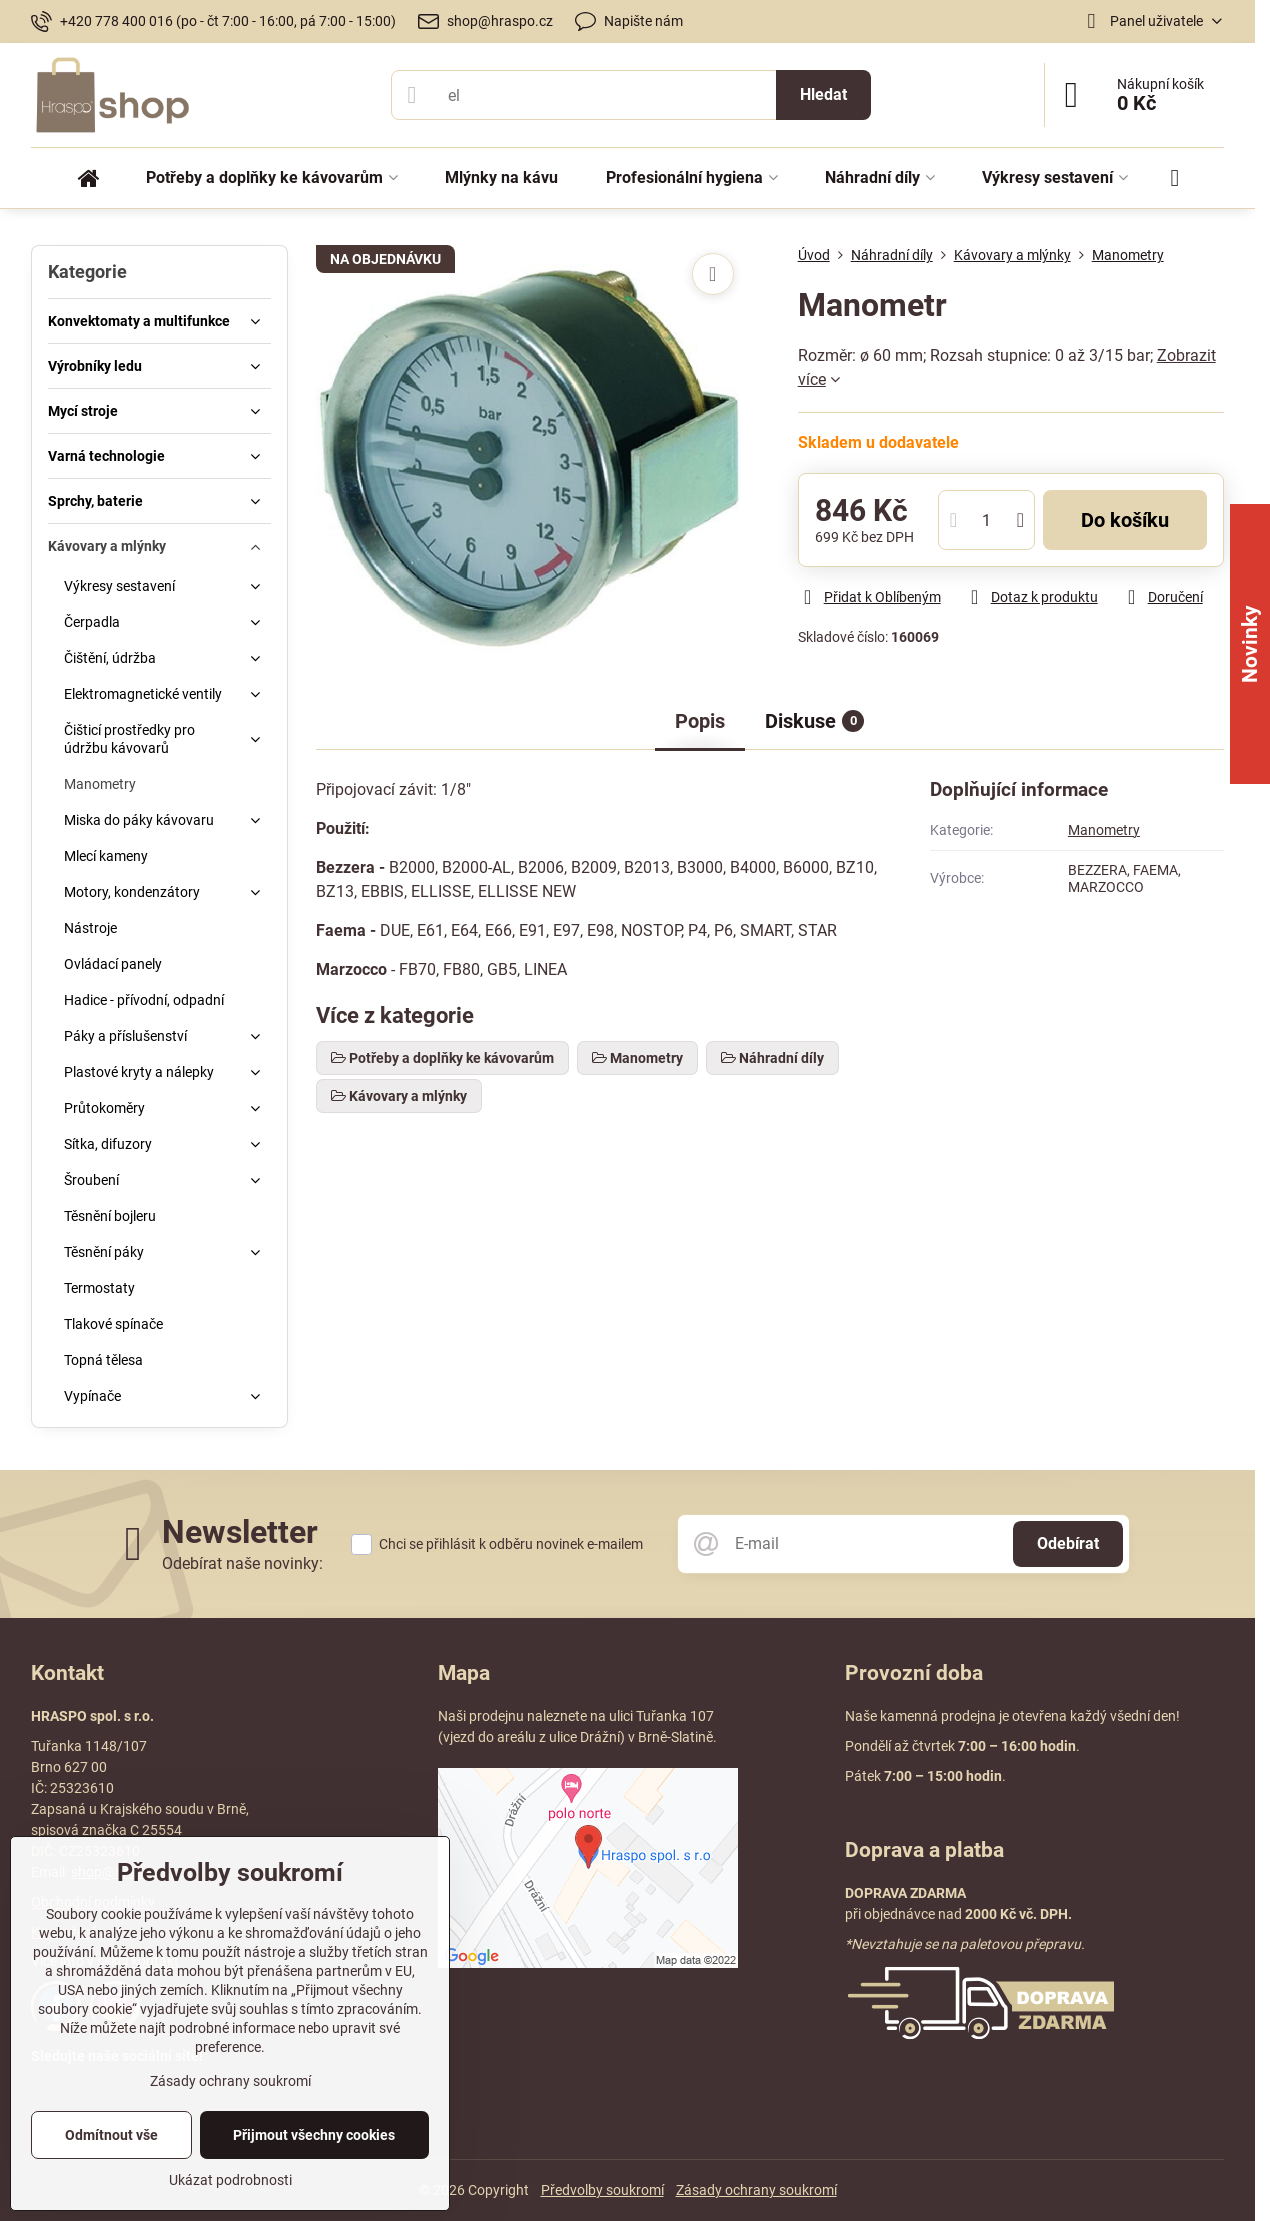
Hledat (823, 94)
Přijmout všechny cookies (314, 2135)
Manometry (1104, 830)
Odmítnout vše (111, 2135)
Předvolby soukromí (602, 2190)
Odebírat (1068, 1543)
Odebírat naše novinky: (242, 1563)
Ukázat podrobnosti (230, 2180)
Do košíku (1125, 520)
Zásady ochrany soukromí (756, 2190)
